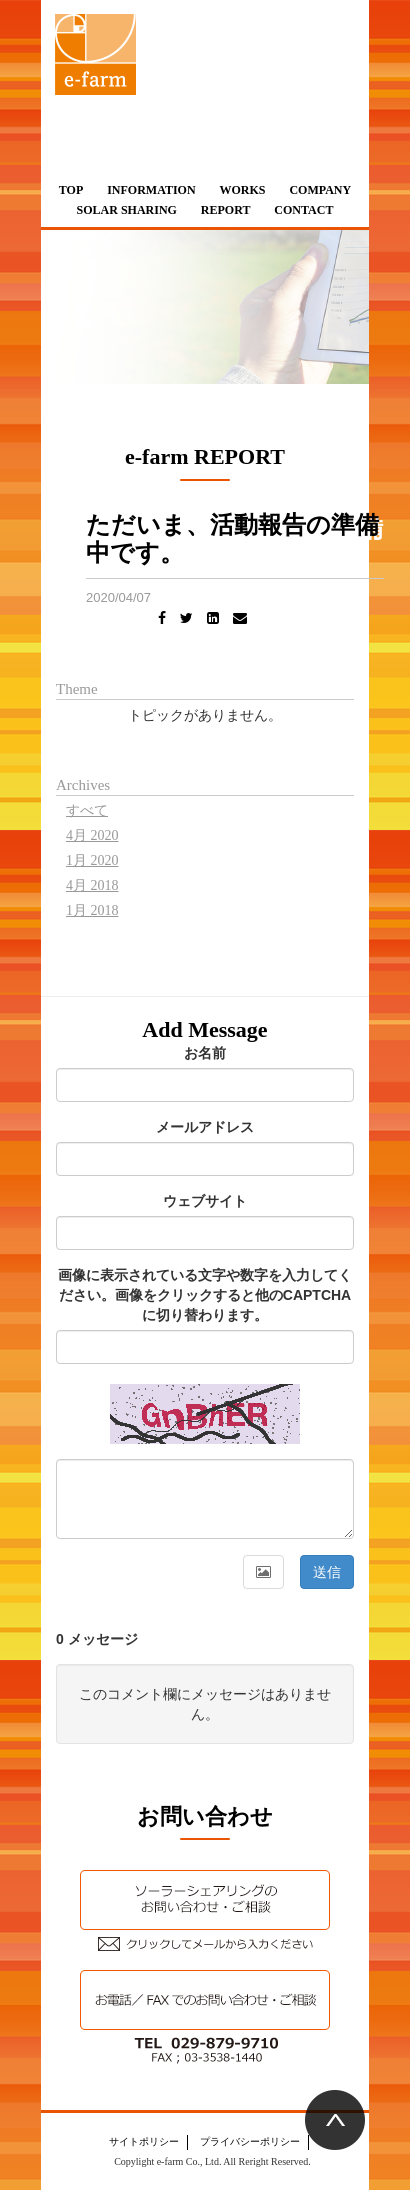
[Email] (240, 618)
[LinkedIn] (213, 618)
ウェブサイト (205, 1201)
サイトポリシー (144, 2141)
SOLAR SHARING (127, 210)
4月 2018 (92, 885)
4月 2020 (92, 835)
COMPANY (320, 190)
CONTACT (303, 210)
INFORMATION (151, 190)
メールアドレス (205, 1127)
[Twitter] (186, 618)
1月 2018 (92, 910)
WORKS (243, 190)
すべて (87, 810)
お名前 (205, 1053)
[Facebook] (162, 618)
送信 (327, 1572)
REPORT (226, 210)
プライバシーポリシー (250, 2141)
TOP (71, 190)
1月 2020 (92, 860)
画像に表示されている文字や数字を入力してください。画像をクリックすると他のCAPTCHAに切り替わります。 (205, 1295)
